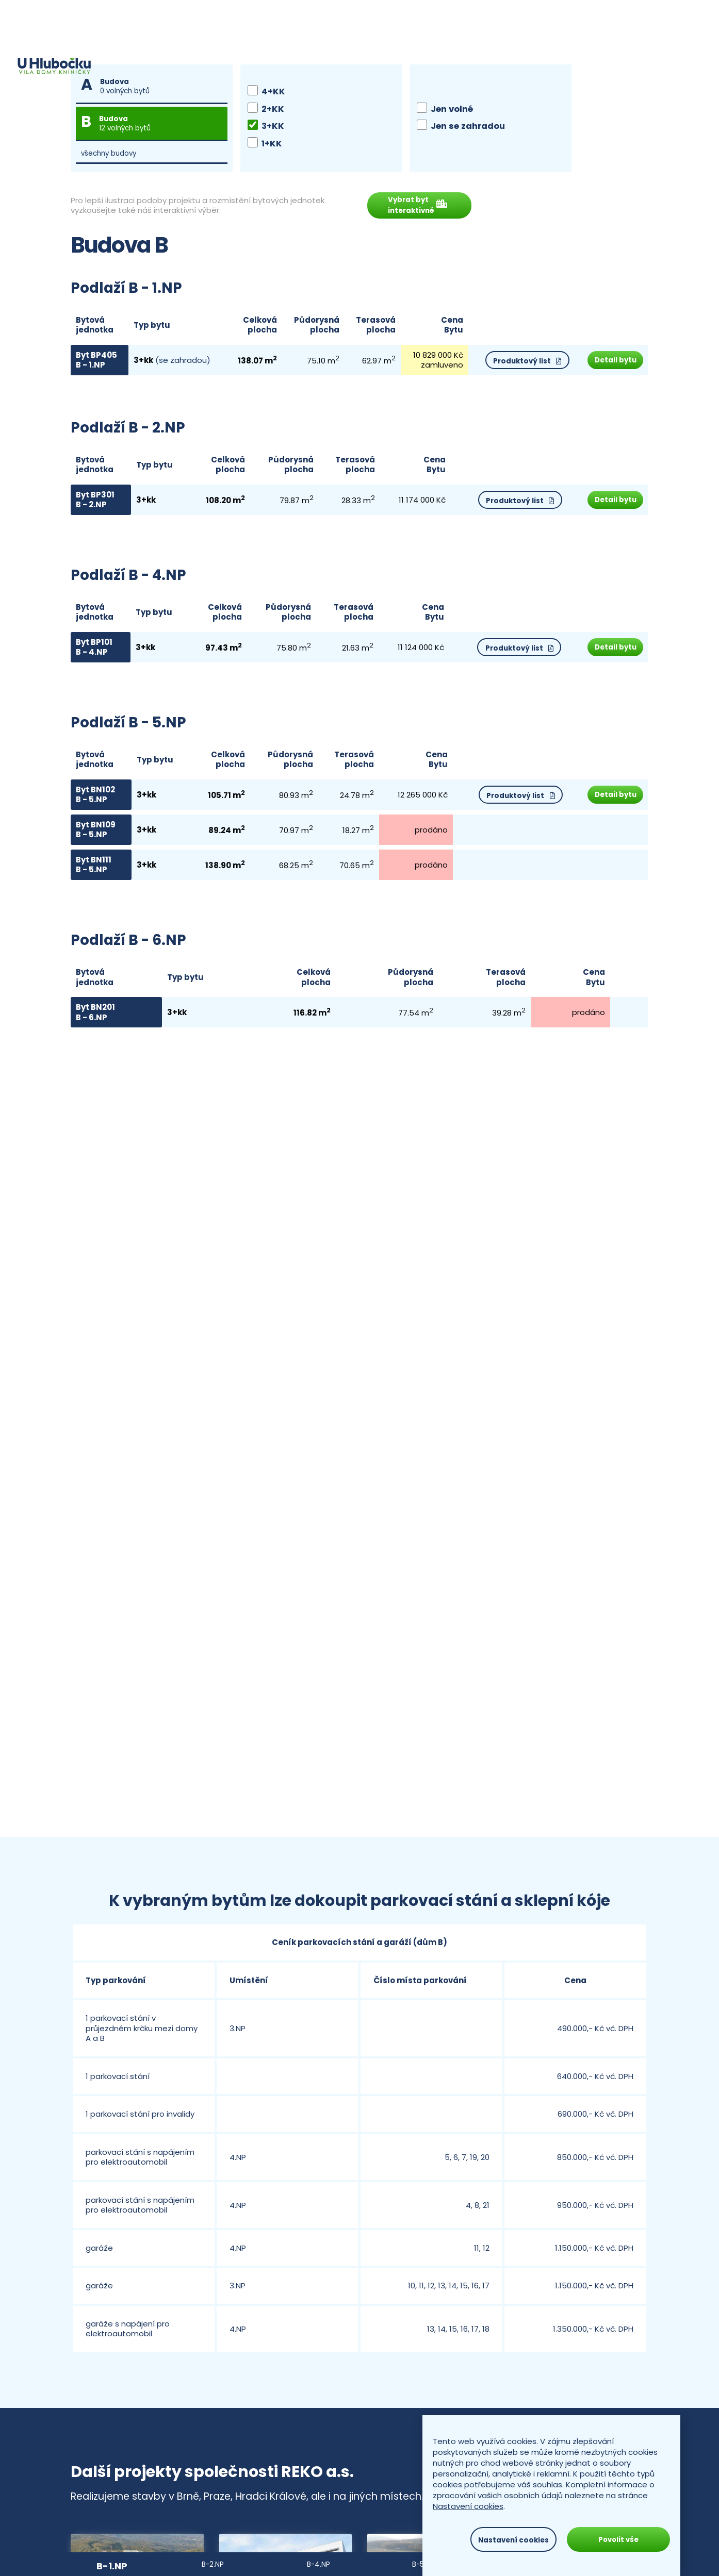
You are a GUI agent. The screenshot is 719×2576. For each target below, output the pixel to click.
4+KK (266, 91)
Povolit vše (618, 2540)
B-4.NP (318, 2564)
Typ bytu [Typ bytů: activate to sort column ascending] (150, 328)
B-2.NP (213, 2564)
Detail (612, 364)
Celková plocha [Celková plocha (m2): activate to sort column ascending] (254, 329)
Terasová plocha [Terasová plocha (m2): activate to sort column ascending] (367, 329)
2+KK (266, 109)
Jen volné (445, 109)
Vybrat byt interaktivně (421, 208)
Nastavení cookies (468, 2506)
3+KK (266, 126)
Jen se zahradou (461, 126)
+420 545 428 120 (605, 17)
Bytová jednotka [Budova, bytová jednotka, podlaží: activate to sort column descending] (94, 329)
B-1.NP (111, 2566)
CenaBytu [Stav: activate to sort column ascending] (442, 329)
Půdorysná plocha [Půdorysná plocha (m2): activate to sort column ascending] (310, 329)
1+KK (265, 143)
